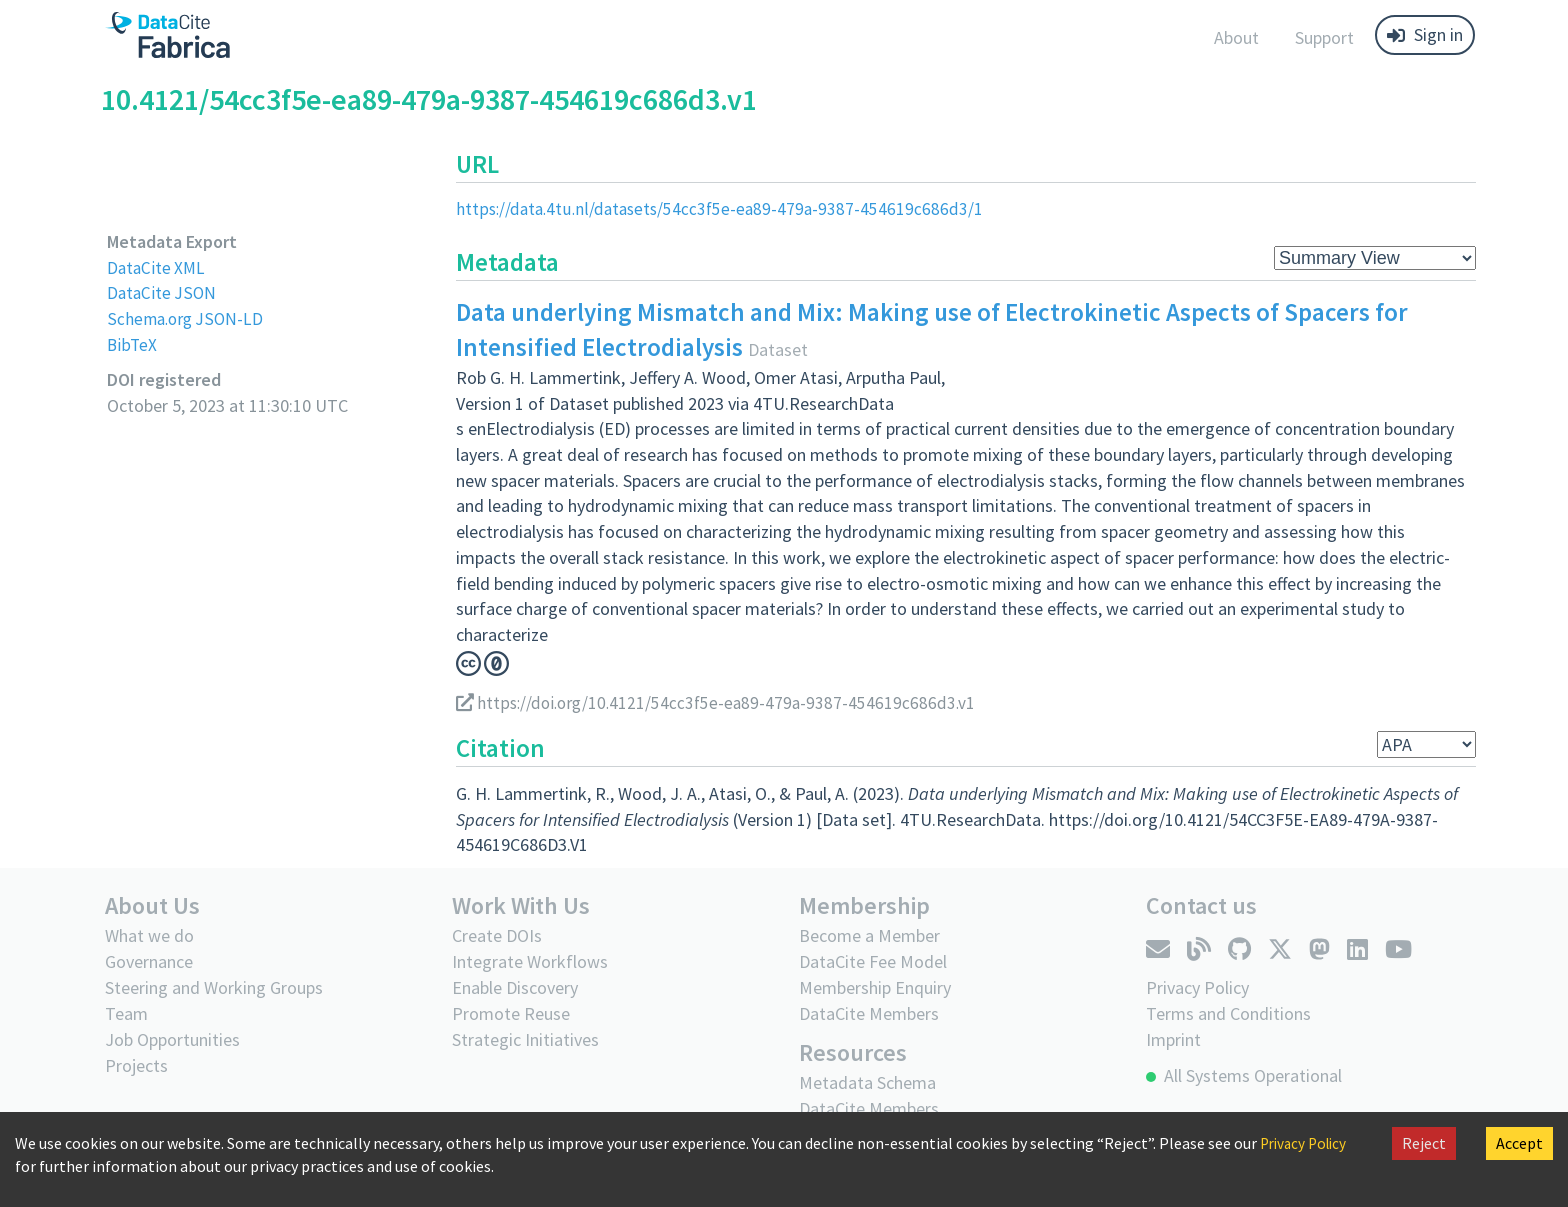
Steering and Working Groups (214, 987)
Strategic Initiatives (525, 1039)
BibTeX (132, 344)
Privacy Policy (1307, 1143)
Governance (149, 961)
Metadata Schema (867, 1082)
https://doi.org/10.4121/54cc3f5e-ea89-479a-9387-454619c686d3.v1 (721, 702)
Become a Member (869, 935)
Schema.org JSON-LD (187, 318)
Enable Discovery (515, 987)
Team (126, 1013)
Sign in (1425, 34)
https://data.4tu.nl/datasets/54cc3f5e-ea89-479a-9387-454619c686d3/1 (724, 208)
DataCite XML (158, 267)
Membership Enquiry (875, 987)
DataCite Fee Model (873, 961)
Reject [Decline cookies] (1424, 1143)
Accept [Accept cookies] (1519, 1143)
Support (1324, 37)
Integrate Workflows (530, 961)
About (1236, 37)
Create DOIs (497, 935)
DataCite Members (869, 1013)
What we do (149, 935)
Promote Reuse (511, 1013)
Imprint (1173, 1038)
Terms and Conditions (1228, 1012)
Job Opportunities (172, 1039)
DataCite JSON (163, 292)
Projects (136, 1065)
